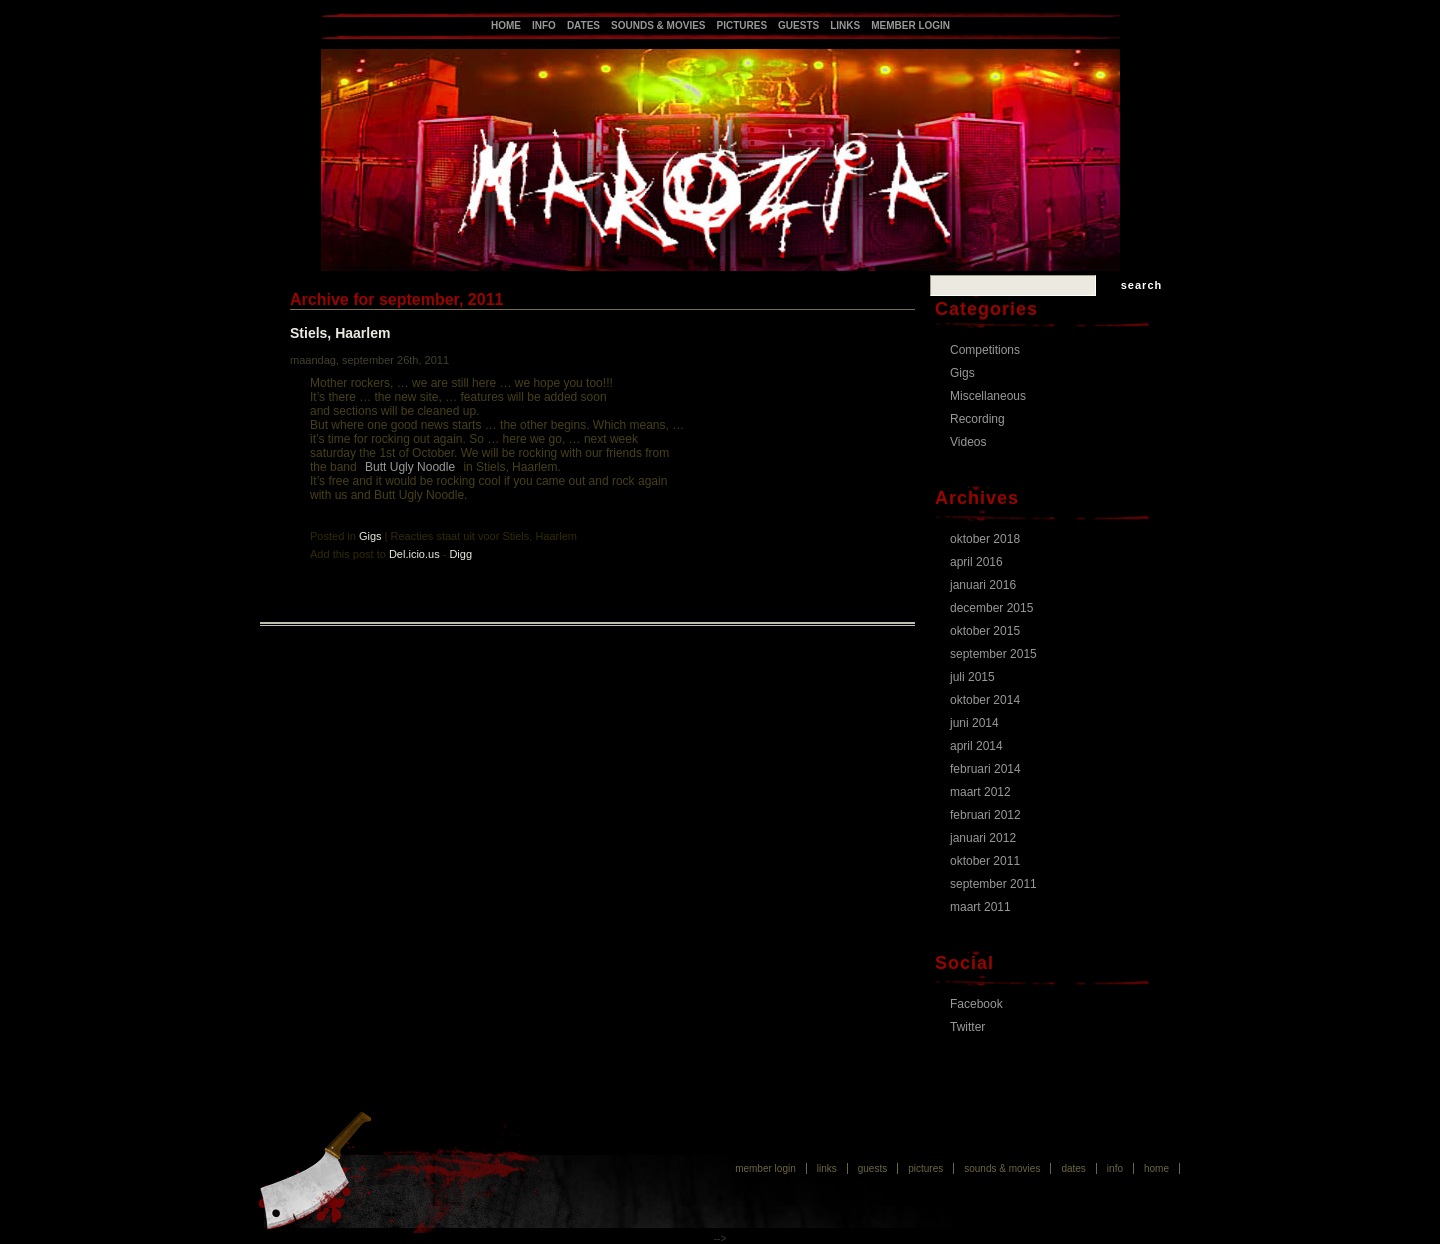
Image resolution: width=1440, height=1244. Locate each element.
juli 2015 (972, 677)
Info (544, 25)
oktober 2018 (985, 539)
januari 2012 (983, 838)
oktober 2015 (985, 631)
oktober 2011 (985, 861)
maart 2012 (980, 792)
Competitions (985, 350)
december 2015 (991, 608)
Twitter (967, 1027)
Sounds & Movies (658, 25)
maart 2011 (980, 907)
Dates (583, 25)
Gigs (370, 536)
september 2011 (993, 884)
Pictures (742, 25)
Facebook (976, 1004)
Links (845, 25)
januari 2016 (983, 585)
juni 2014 (974, 723)
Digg (460, 554)
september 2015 (993, 654)
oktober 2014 (985, 700)
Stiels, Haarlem (340, 333)
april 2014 (976, 746)
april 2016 (976, 562)
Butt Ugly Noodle (410, 467)
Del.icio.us (414, 554)
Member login (910, 25)
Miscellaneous (988, 396)
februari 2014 (985, 769)
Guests (798, 25)
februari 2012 (985, 815)
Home (506, 25)
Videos (968, 442)
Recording (977, 419)
